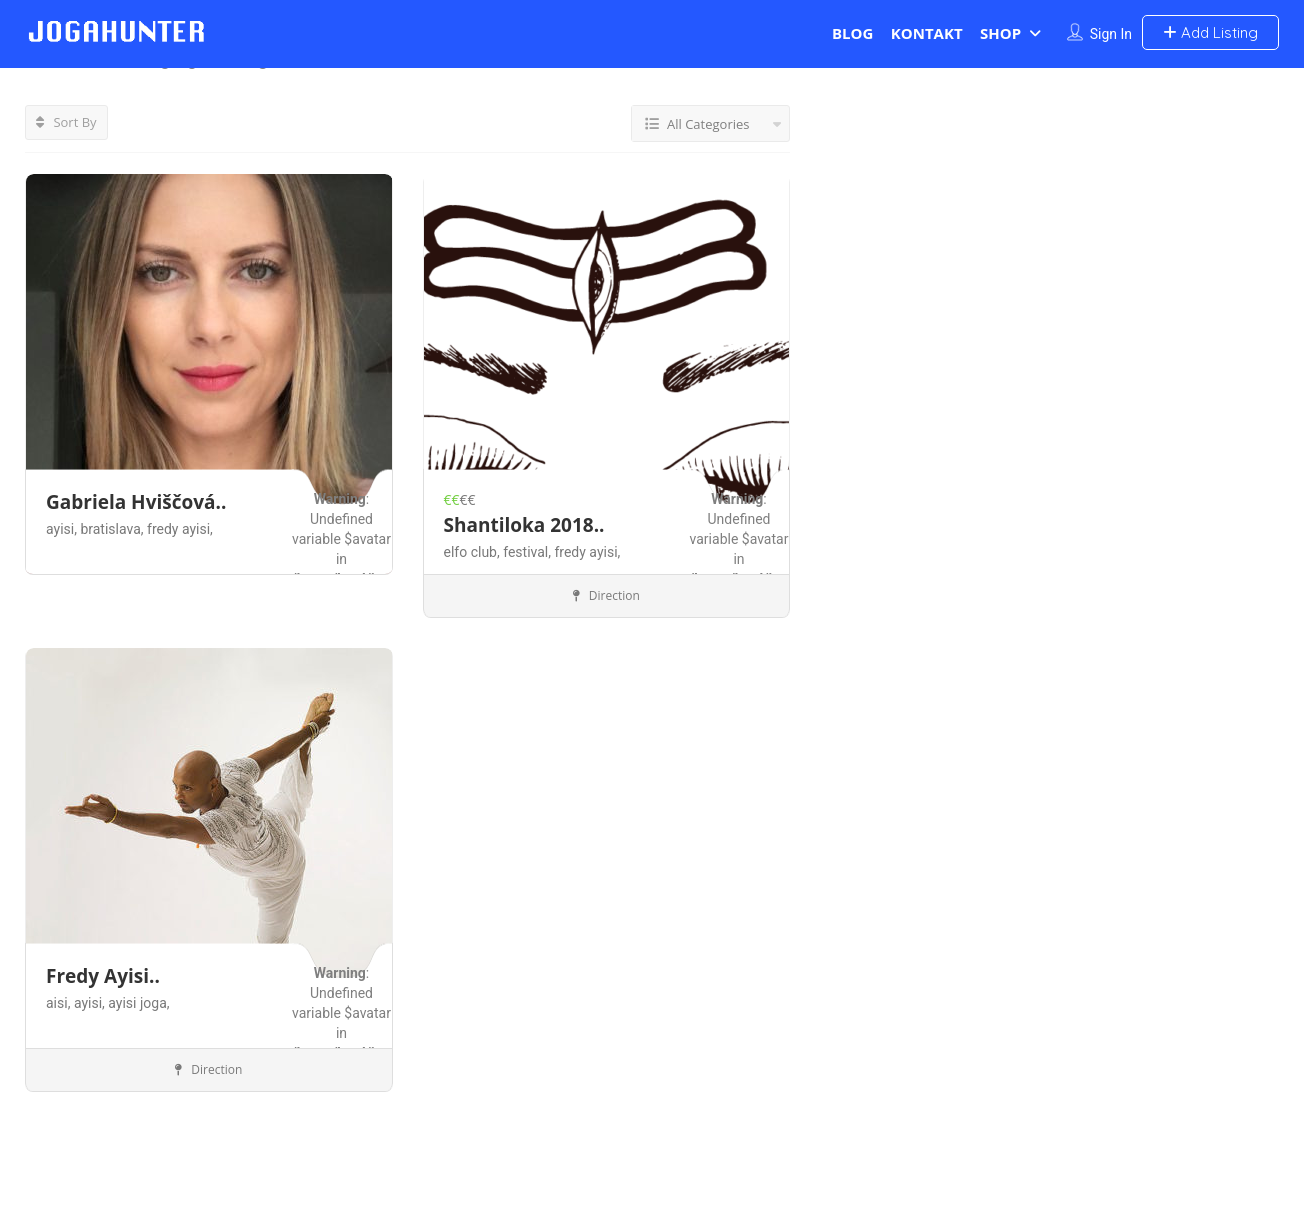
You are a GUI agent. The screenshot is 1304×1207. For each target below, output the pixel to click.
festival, (528, 551)
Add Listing (1210, 32)
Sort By (66, 122)
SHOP (1000, 33)
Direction (606, 595)
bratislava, (113, 529)
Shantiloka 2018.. (524, 524)
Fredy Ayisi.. (103, 976)
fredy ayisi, (180, 529)
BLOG (852, 33)
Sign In (1111, 34)
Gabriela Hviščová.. (136, 502)
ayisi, (63, 529)
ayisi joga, (138, 1003)
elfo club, (474, 551)
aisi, (60, 1003)
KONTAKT (927, 33)
